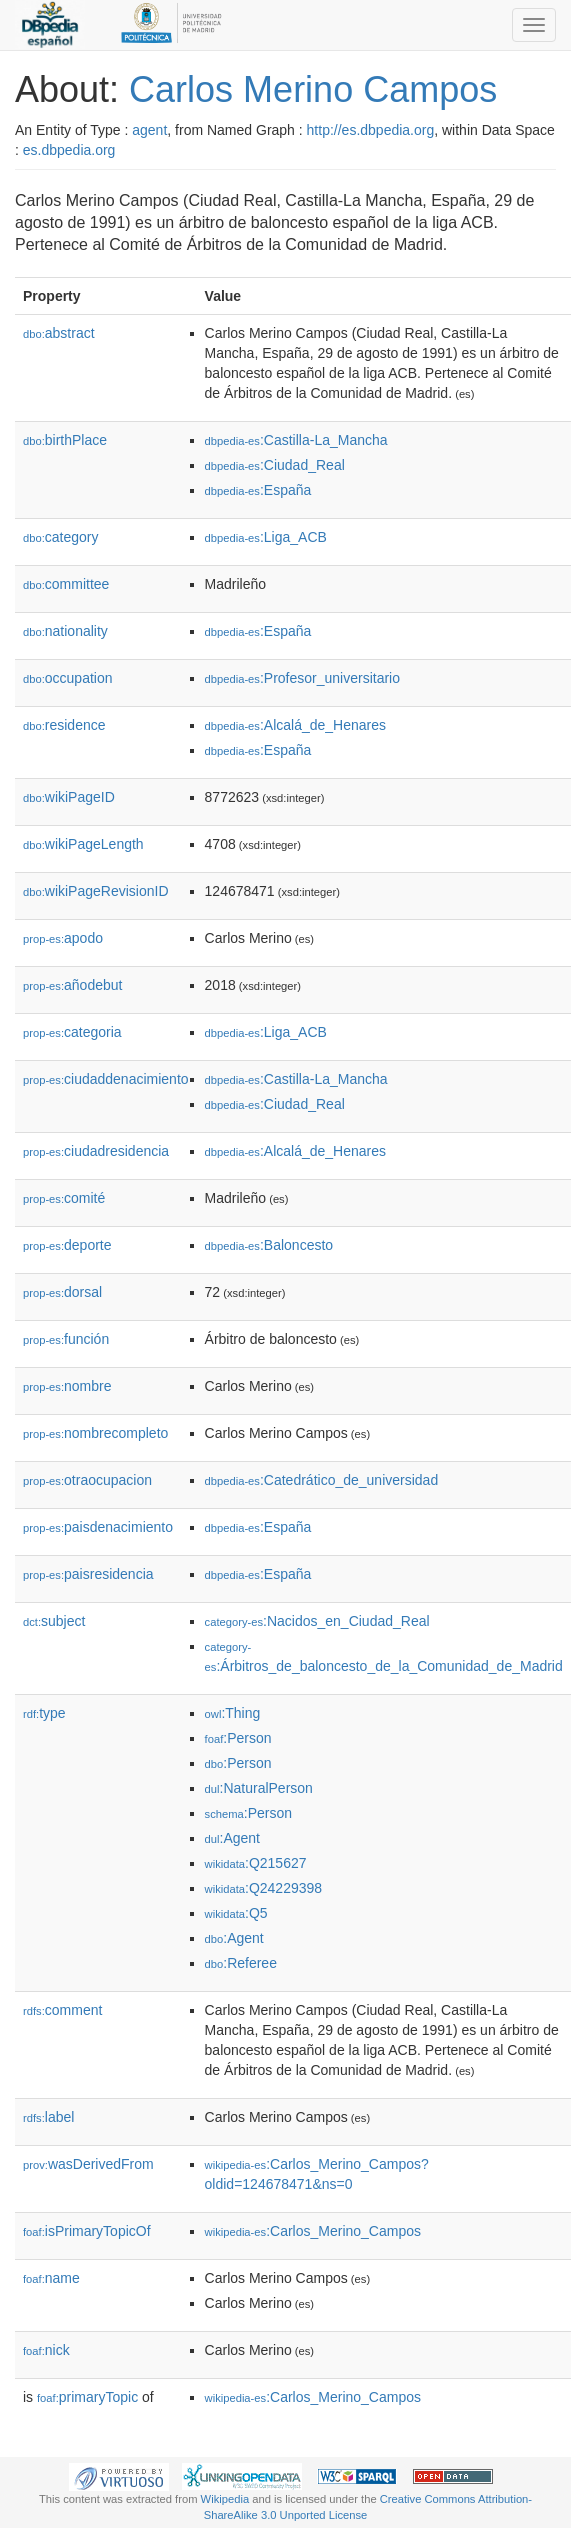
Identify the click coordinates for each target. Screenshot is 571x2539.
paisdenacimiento (98, 1527)
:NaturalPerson (259, 1788)
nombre (67, 1386)
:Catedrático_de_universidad (322, 1480)
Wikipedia (225, 2499)
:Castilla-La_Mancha (296, 440)
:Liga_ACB (266, 537)
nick (46, 2350)
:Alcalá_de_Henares (295, 725)
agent (149, 130)
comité (64, 1198)
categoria (72, 1032)
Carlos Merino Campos (313, 89)
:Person (238, 1738)
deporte (67, 1245)
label (48, 2117)
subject (54, 1621)
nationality (65, 631)
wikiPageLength (83, 844)
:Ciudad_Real (275, 465)
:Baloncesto (269, 1245)
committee (66, 584)
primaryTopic (87, 2397)
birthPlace (65, 440)
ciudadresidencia (96, 1151)
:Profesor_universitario (302, 678)
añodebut (72, 985)
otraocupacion (87, 1480)
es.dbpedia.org (69, 150)
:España (258, 490)
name (51, 2278)
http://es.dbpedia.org (371, 130)
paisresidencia (88, 1574)
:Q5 (236, 1913)
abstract (59, 333)
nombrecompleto (95, 1433)
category (60, 537)
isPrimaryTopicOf (87, 2231)
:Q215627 (256, 1863)
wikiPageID (69, 797)
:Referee (241, 1963)
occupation (68, 678)
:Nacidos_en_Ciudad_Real (317, 1621)
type (44, 1713)
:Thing (233, 1713)
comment (62, 2010)
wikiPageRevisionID (96, 891)
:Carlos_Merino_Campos (313, 2231)
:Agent (232, 1838)
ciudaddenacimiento (106, 1079)
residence (64, 725)
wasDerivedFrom (88, 2164)
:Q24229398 (264, 1888)
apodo (63, 938)
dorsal (62, 1292)
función (66, 1339)
